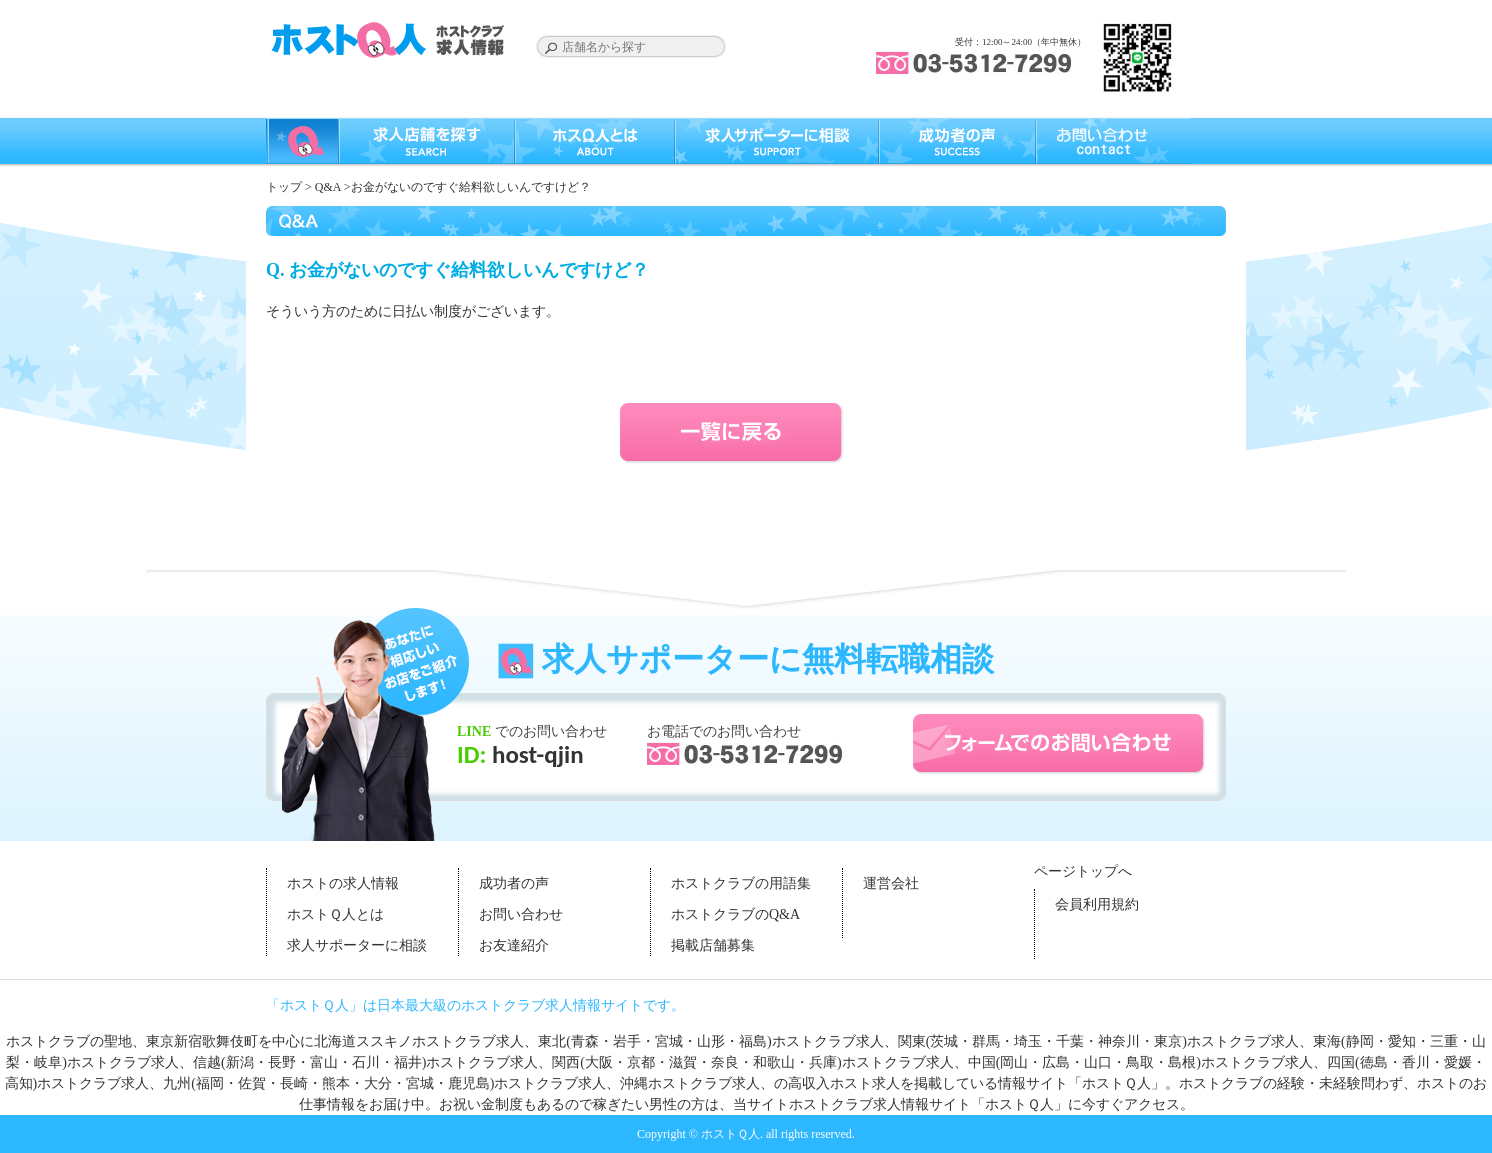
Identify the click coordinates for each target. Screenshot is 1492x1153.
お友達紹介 (514, 945)
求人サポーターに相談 (357, 945)
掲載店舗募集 (713, 945)
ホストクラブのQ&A (735, 914)
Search (551, 48)
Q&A (328, 187)
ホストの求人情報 (343, 883)
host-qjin (534, 754)
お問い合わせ (521, 914)
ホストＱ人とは (335, 914)
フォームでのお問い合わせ (1059, 744)
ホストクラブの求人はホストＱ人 (391, 40)
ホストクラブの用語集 (741, 883)
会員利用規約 (1097, 904)
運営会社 (891, 883)
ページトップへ (1083, 871)
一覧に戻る (746, 433)
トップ (284, 187)
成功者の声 (514, 883)
